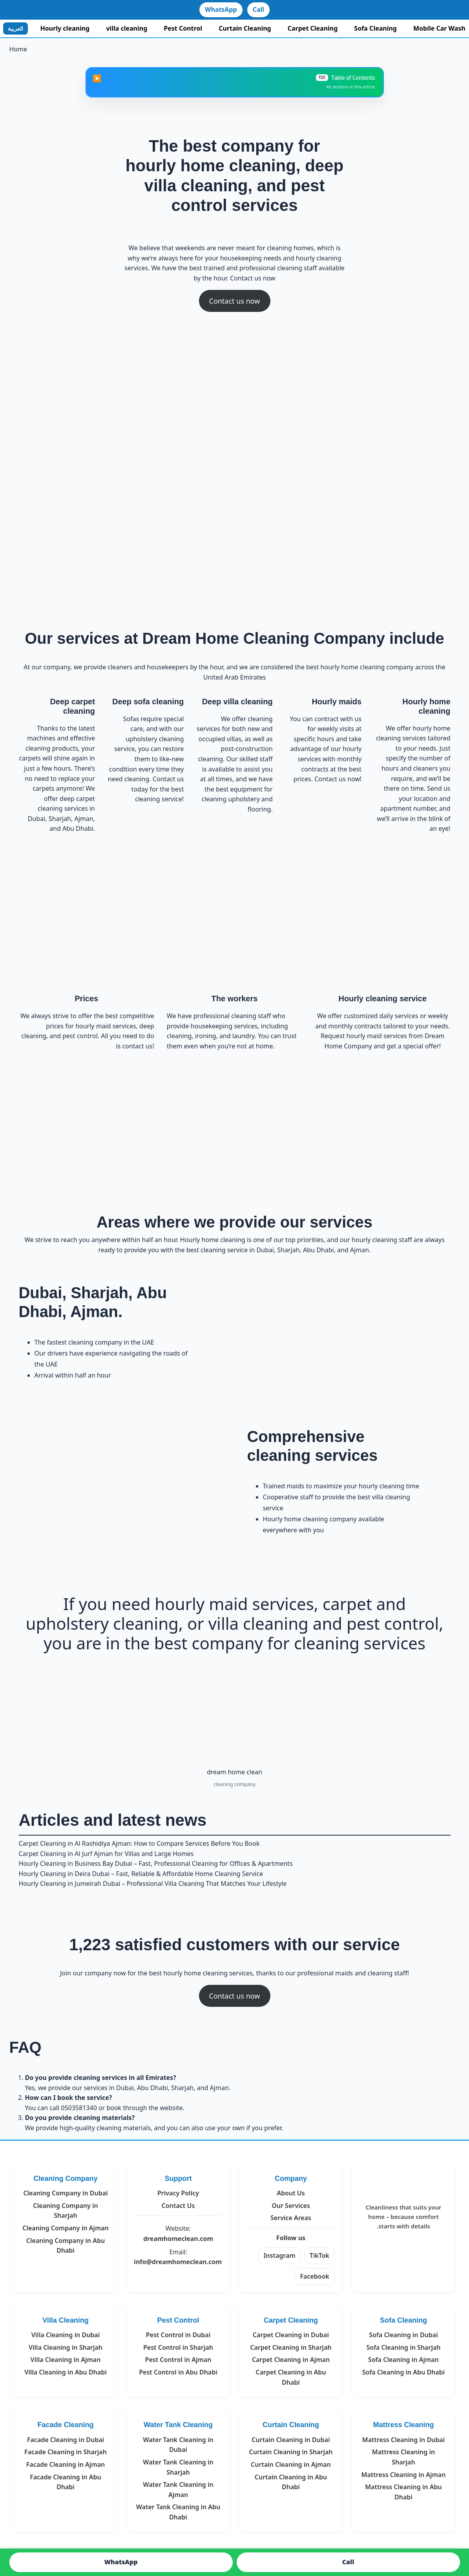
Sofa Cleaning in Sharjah (403, 2347)
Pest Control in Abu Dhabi (178, 2372)
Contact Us (178, 2205)
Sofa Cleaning (375, 28)
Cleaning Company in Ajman (65, 2228)
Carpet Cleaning (313, 28)
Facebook (314, 2276)
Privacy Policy (178, 2193)
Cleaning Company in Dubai (65, 2193)
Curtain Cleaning (245, 28)
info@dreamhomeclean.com (178, 2261)
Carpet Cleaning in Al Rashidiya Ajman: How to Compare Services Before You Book (139, 1843)
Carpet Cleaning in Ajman (291, 2359)
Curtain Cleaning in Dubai (291, 2439)
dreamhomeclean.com (178, 2238)
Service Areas (290, 2217)
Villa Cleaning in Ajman (66, 2359)
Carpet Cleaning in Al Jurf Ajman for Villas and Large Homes (106, 1853)
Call (258, 9)
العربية (15, 28)
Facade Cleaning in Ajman (65, 2464)
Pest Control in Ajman (178, 2359)
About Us (291, 2193)
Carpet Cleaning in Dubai (291, 2334)
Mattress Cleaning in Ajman (403, 2474)
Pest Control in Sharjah (178, 2347)
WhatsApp (221, 9)
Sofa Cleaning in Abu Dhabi (403, 2372)
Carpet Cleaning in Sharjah (290, 2347)
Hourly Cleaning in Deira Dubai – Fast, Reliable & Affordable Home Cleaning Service (141, 1873)
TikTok (319, 2255)
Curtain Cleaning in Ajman (291, 2464)
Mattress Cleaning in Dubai (403, 2439)
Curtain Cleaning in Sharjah (291, 2452)
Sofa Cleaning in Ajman (403, 2359)
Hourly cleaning (65, 28)
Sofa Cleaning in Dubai (403, 2334)
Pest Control (183, 28)
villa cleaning (126, 28)
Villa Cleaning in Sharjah (65, 2347)
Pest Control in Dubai (178, 2334)
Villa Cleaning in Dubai (65, 2334)
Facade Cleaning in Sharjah (65, 2452)
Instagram (279, 2255)
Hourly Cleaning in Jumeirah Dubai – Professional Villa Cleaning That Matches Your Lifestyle (153, 1883)
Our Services (291, 2205)
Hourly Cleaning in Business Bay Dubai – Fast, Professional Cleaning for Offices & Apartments (156, 1863)
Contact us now (234, 301)
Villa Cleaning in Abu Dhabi (65, 2372)
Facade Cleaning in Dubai (65, 2439)
